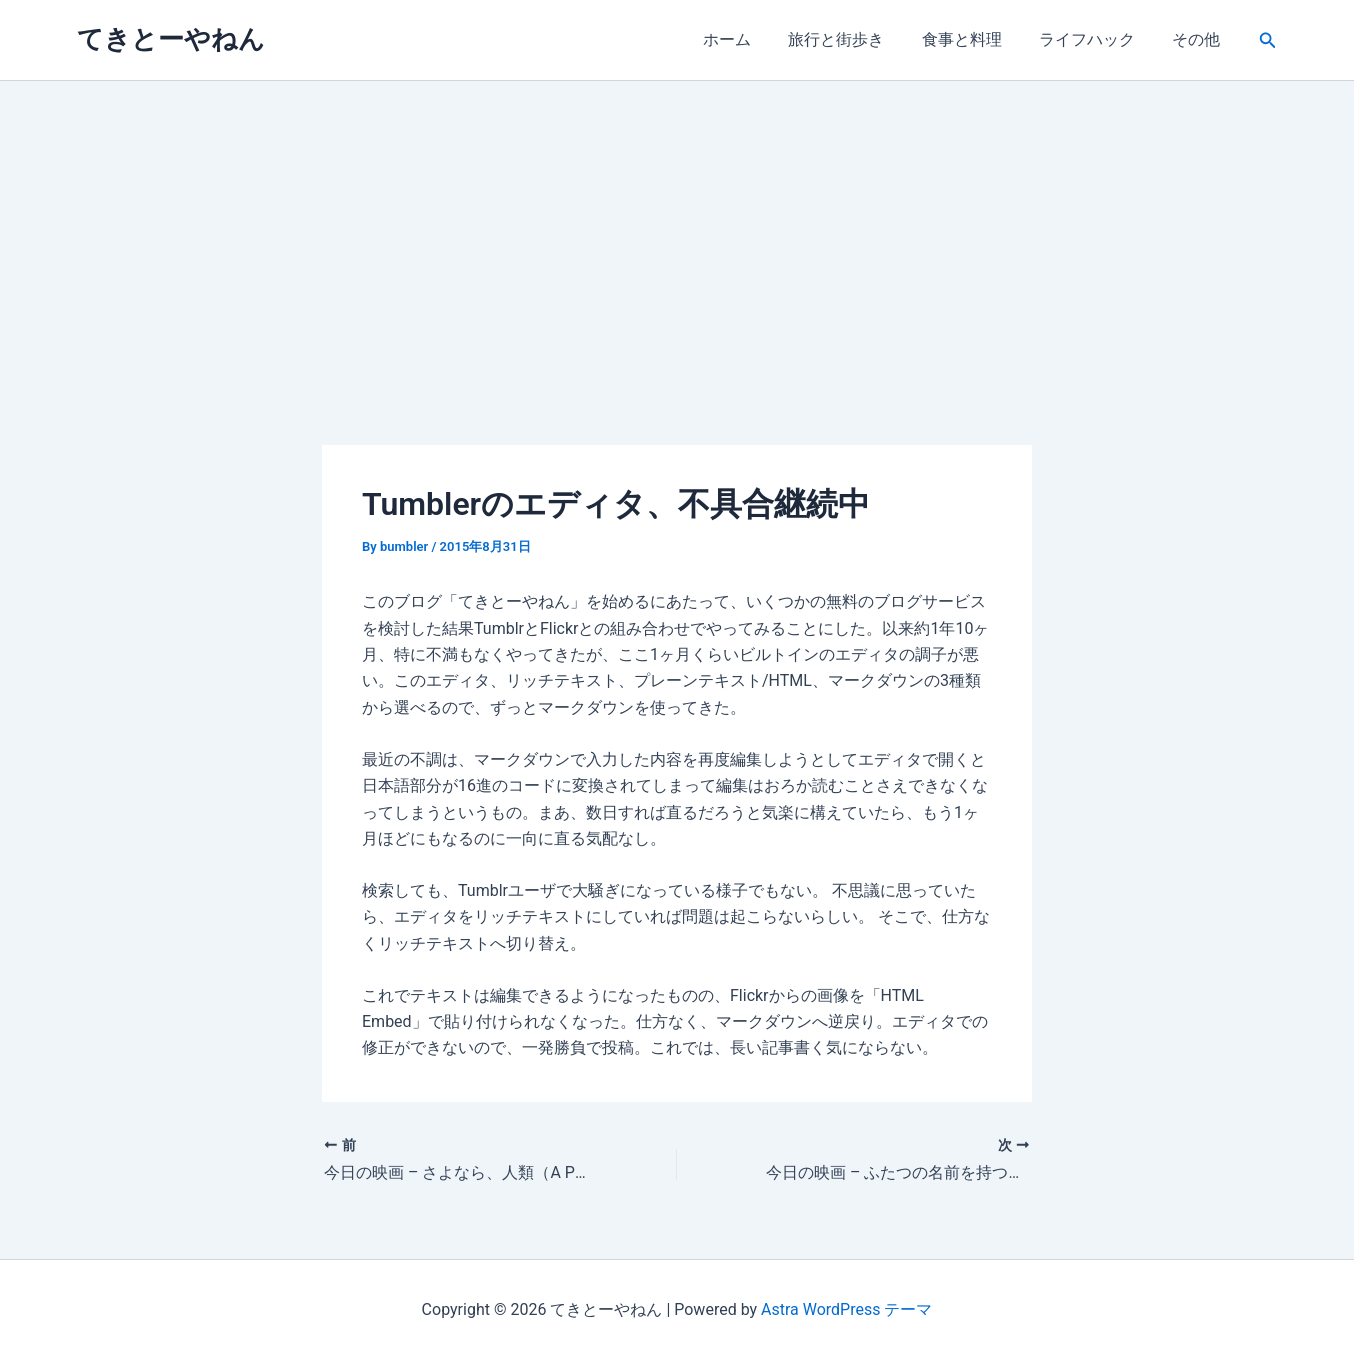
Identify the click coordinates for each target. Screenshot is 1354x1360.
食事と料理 (975, 39)
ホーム (751, 39)
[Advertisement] (677, 231)
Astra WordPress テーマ (846, 1309)
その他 (1199, 39)
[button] (1268, 40)
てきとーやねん (171, 39)
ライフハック (1095, 39)
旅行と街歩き (855, 39)
